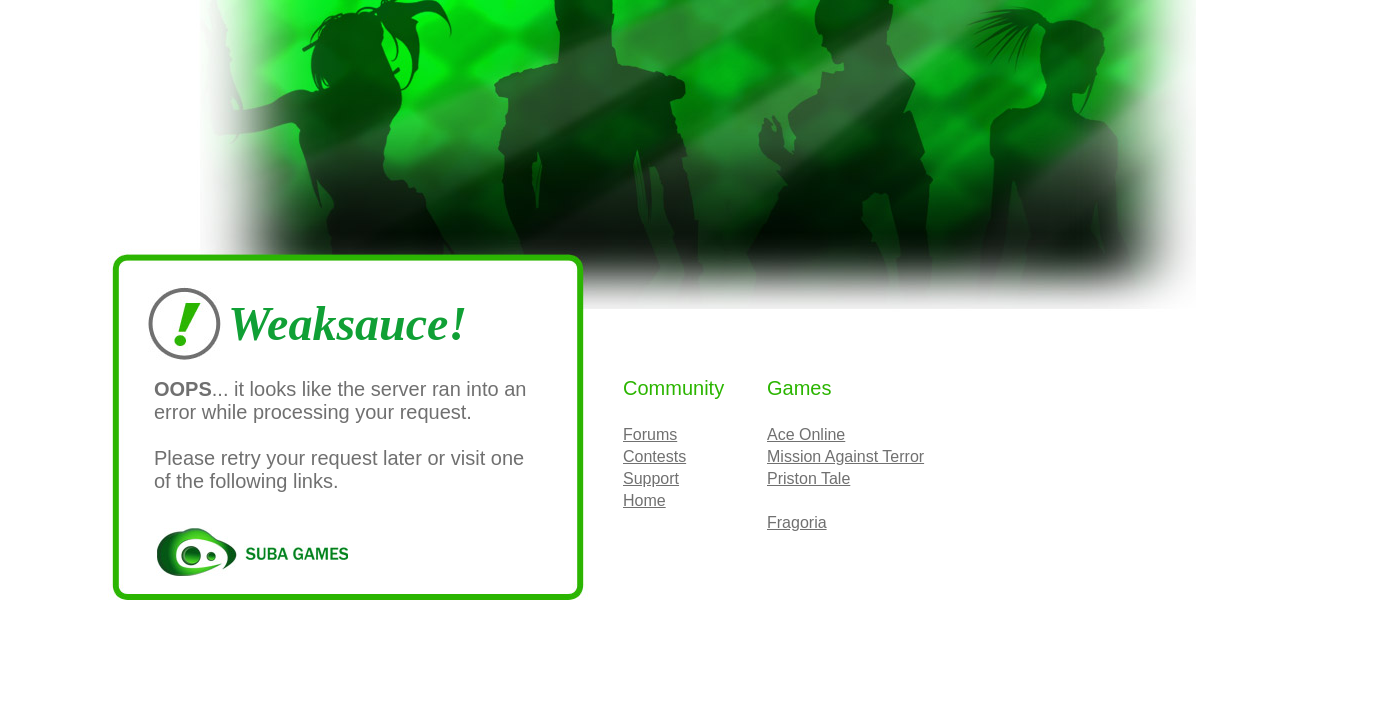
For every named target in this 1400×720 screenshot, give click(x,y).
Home (644, 500)
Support (651, 478)
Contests (654, 456)
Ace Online (806, 434)
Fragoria (797, 522)
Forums (650, 434)
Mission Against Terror (845, 456)
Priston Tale (808, 478)
